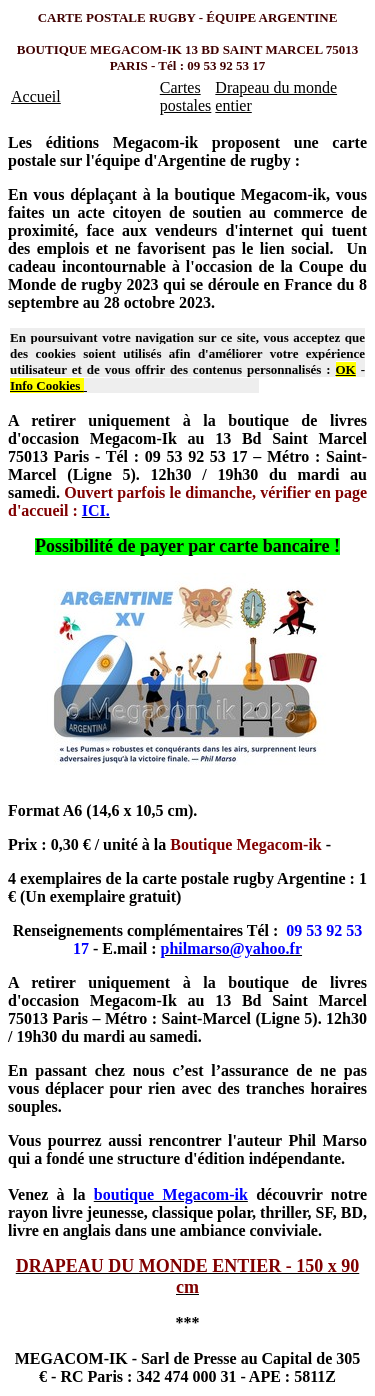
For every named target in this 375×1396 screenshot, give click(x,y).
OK (346, 369)
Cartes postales (186, 96)
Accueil (36, 96)
